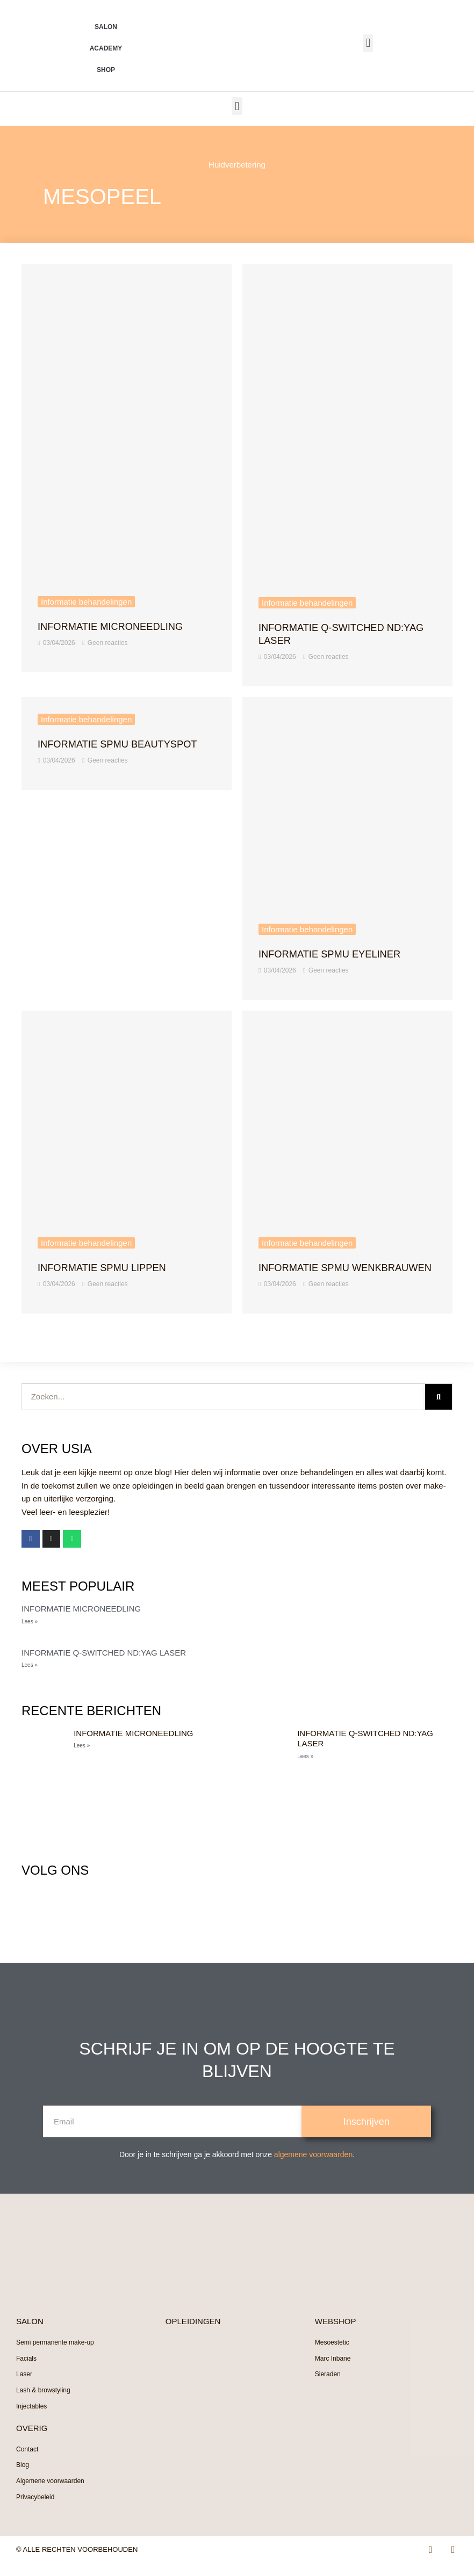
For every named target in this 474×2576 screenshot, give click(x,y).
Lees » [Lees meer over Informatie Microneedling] (29, 1634)
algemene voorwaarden (313, 2167)
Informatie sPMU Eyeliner (336, 954)
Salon (106, 27)
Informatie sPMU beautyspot (125, 744)
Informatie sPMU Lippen (108, 1267)
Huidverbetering (237, 164)
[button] (368, 43)
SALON (30, 2334)
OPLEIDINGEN (193, 2334)
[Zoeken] (438, 1410)
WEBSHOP (335, 2334)
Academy (106, 48)
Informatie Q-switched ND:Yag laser (103, 1665)
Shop (106, 70)
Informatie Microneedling (117, 626)
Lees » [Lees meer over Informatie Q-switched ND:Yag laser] (29, 1678)
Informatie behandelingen (86, 601)
